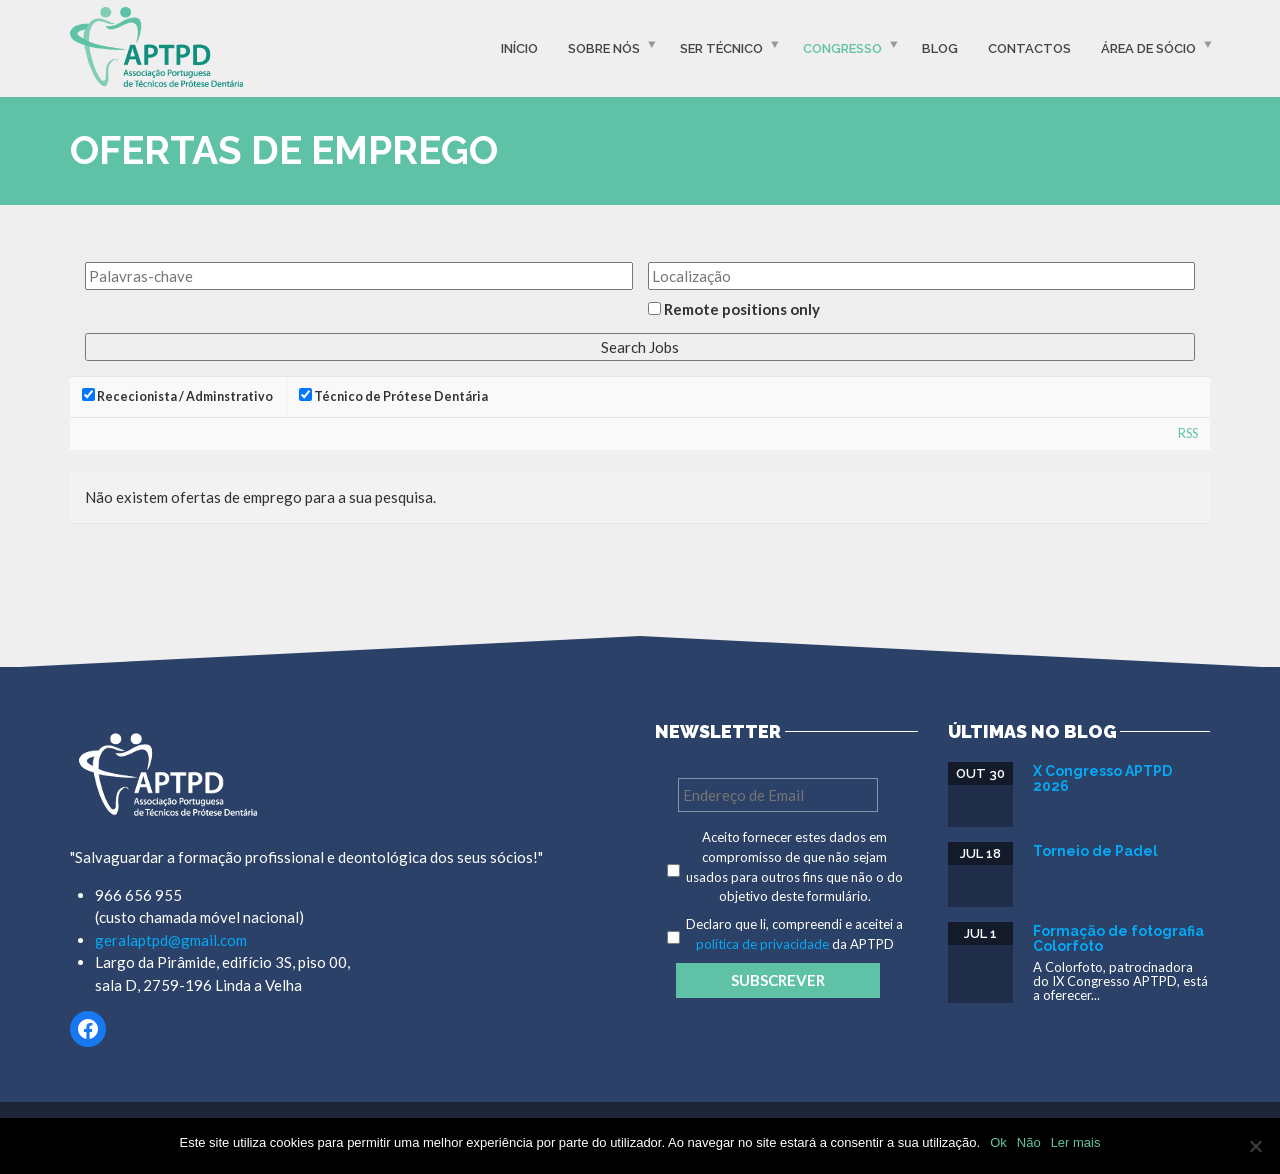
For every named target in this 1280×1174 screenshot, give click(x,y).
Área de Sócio (1148, 48)
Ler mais (1076, 1142)
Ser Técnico (721, 48)
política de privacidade (762, 944)
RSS (1188, 433)
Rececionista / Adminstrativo (177, 396)
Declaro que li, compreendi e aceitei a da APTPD (794, 934)
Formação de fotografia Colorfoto (1118, 938)
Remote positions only (742, 309)
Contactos (1029, 48)
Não (1029, 1142)
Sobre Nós (604, 48)
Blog (940, 48)
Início (519, 48)
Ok (998, 1142)
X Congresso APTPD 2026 (1102, 778)
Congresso (842, 48)
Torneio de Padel (1095, 851)
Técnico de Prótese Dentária (393, 396)
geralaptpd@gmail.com (171, 940)
